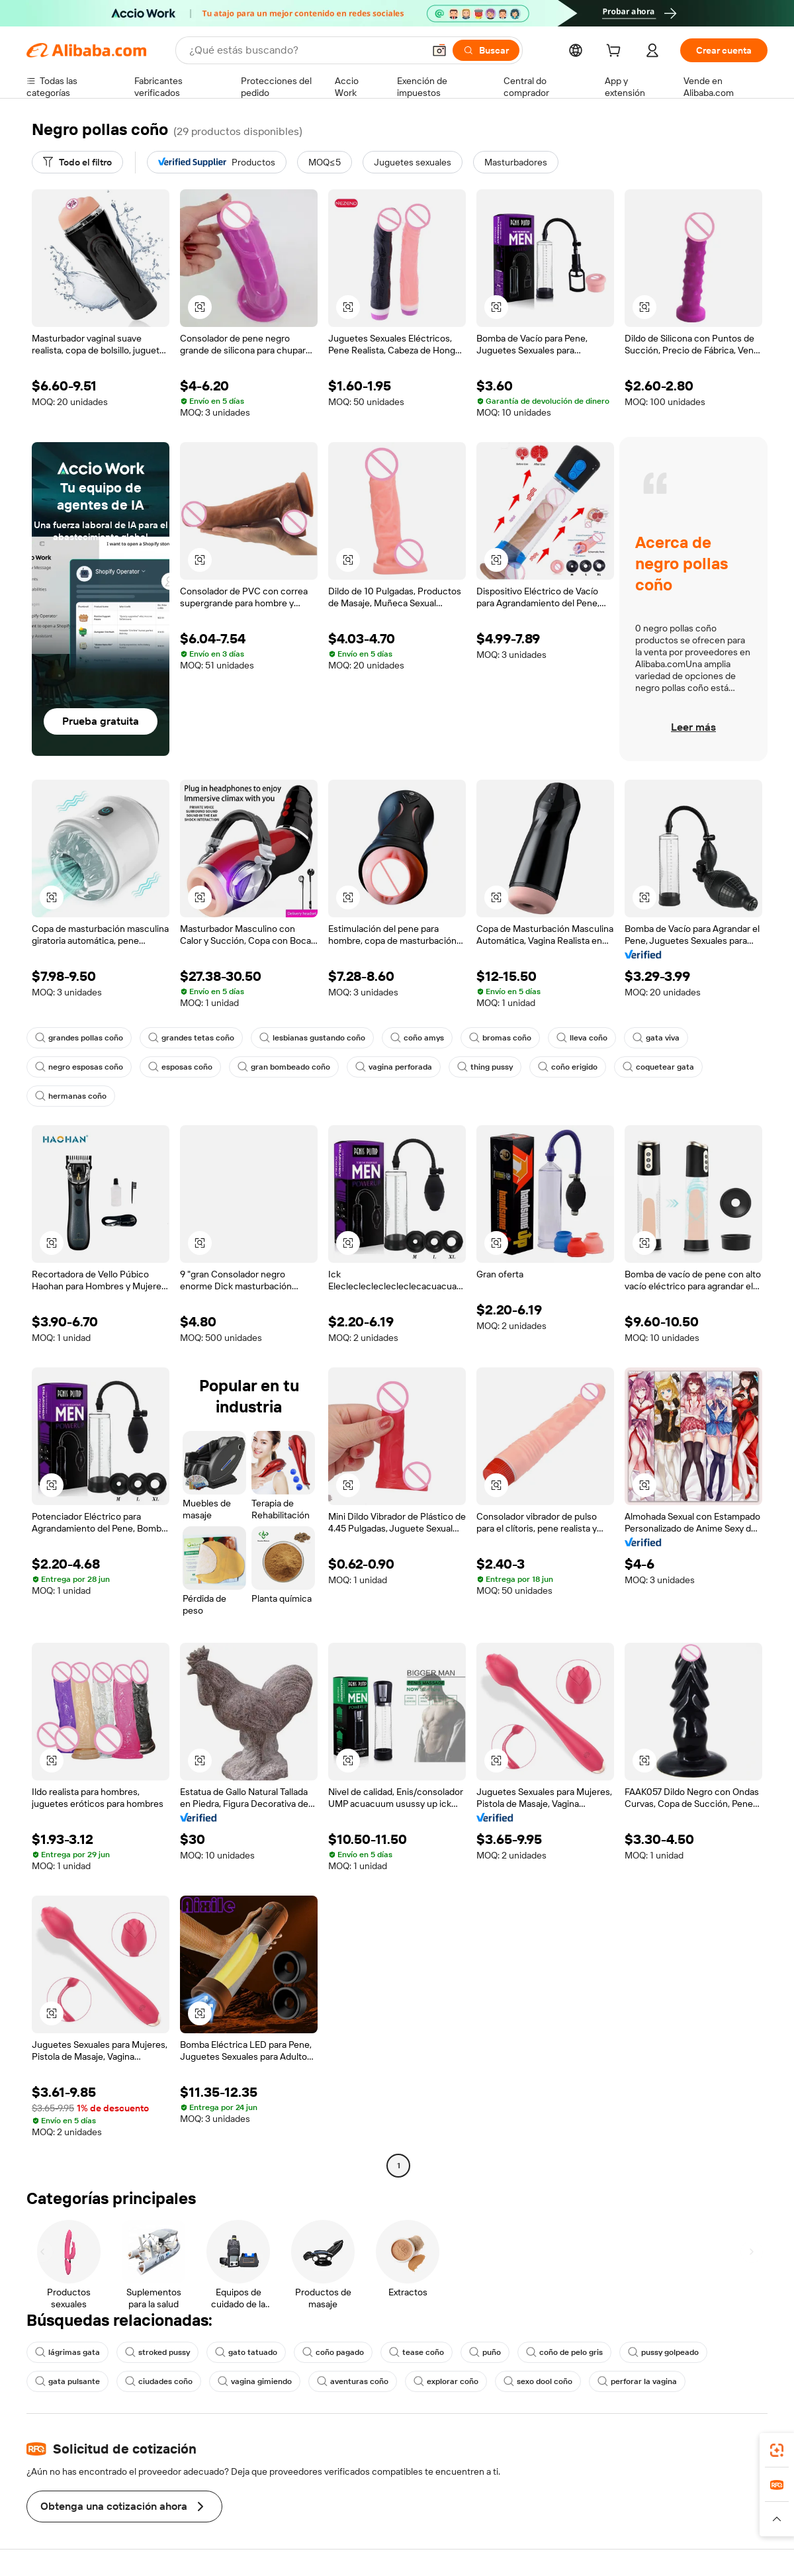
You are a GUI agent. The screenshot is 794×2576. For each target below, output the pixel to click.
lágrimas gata (67, 2352)
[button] (439, 50)
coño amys (417, 1038)
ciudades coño (159, 2381)
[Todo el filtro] (77, 162)
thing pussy (485, 1067)
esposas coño (180, 1067)
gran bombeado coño (284, 1067)
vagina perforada (393, 1067)
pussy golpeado (663, 2352)
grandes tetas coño (191, 1038)
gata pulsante (67, 2381)
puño (485, 2352)
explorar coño (446, 2381)
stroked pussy (157, 2352)
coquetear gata (658, 1067)
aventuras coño (352, 2381)
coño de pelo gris (564, 2352)
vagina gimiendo (255, 2381)
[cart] (616, 52)
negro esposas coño (79, 1067)
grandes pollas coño (79, 1038)
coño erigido (567, 1067)
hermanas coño (71, 1096)
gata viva (656, 1038)
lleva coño (581, 1038)
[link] (777, 2450)
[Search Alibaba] (305, 50)
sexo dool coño (538, 2381)
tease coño (416, 2352)
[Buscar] (486, 50)
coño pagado (333, 2352)
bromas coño (500, 1038)
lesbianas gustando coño (312, 1038)
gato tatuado (246, 2352)
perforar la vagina (637, 2381)
